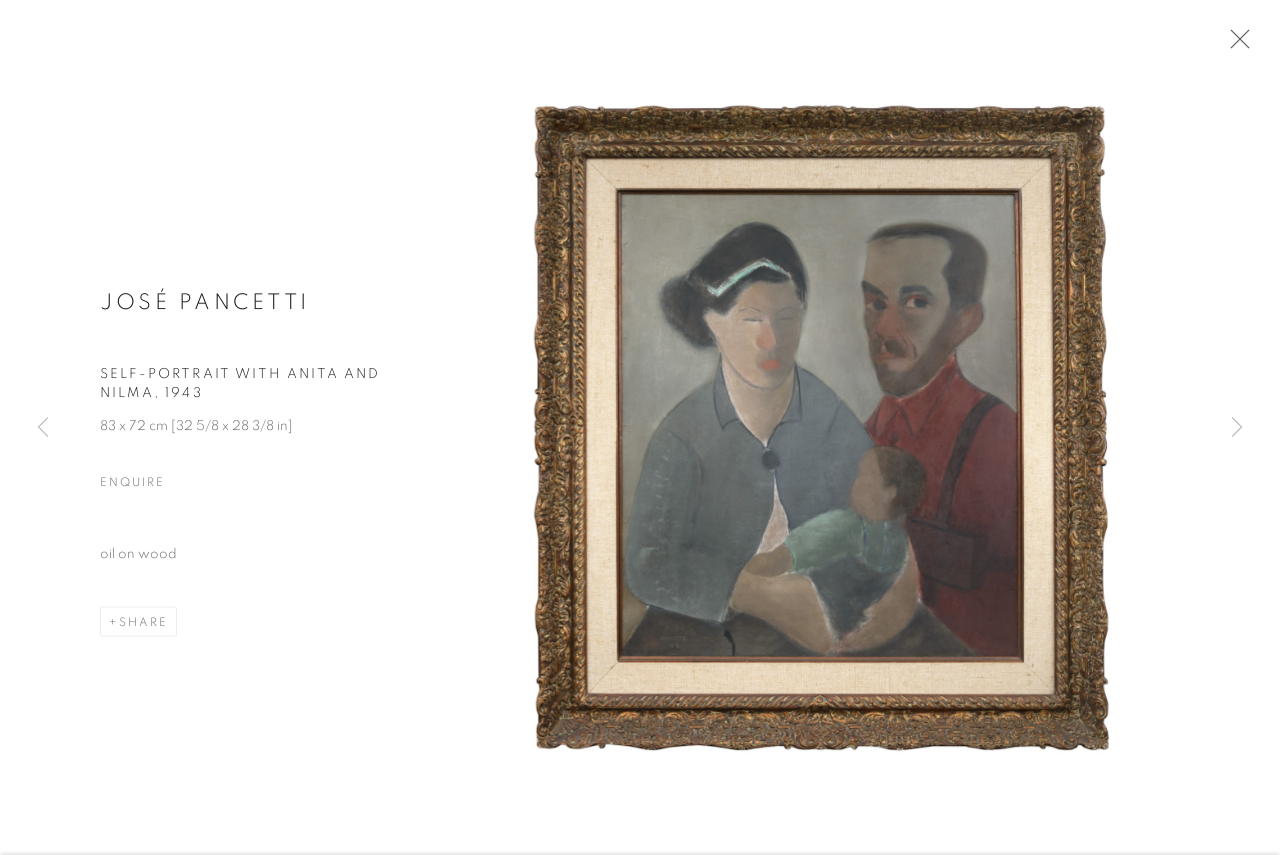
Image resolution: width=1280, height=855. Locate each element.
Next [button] (1237, 427)
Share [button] (143, 628)
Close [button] (1236, 45)
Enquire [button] (132, 488)
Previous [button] (43, 427)
